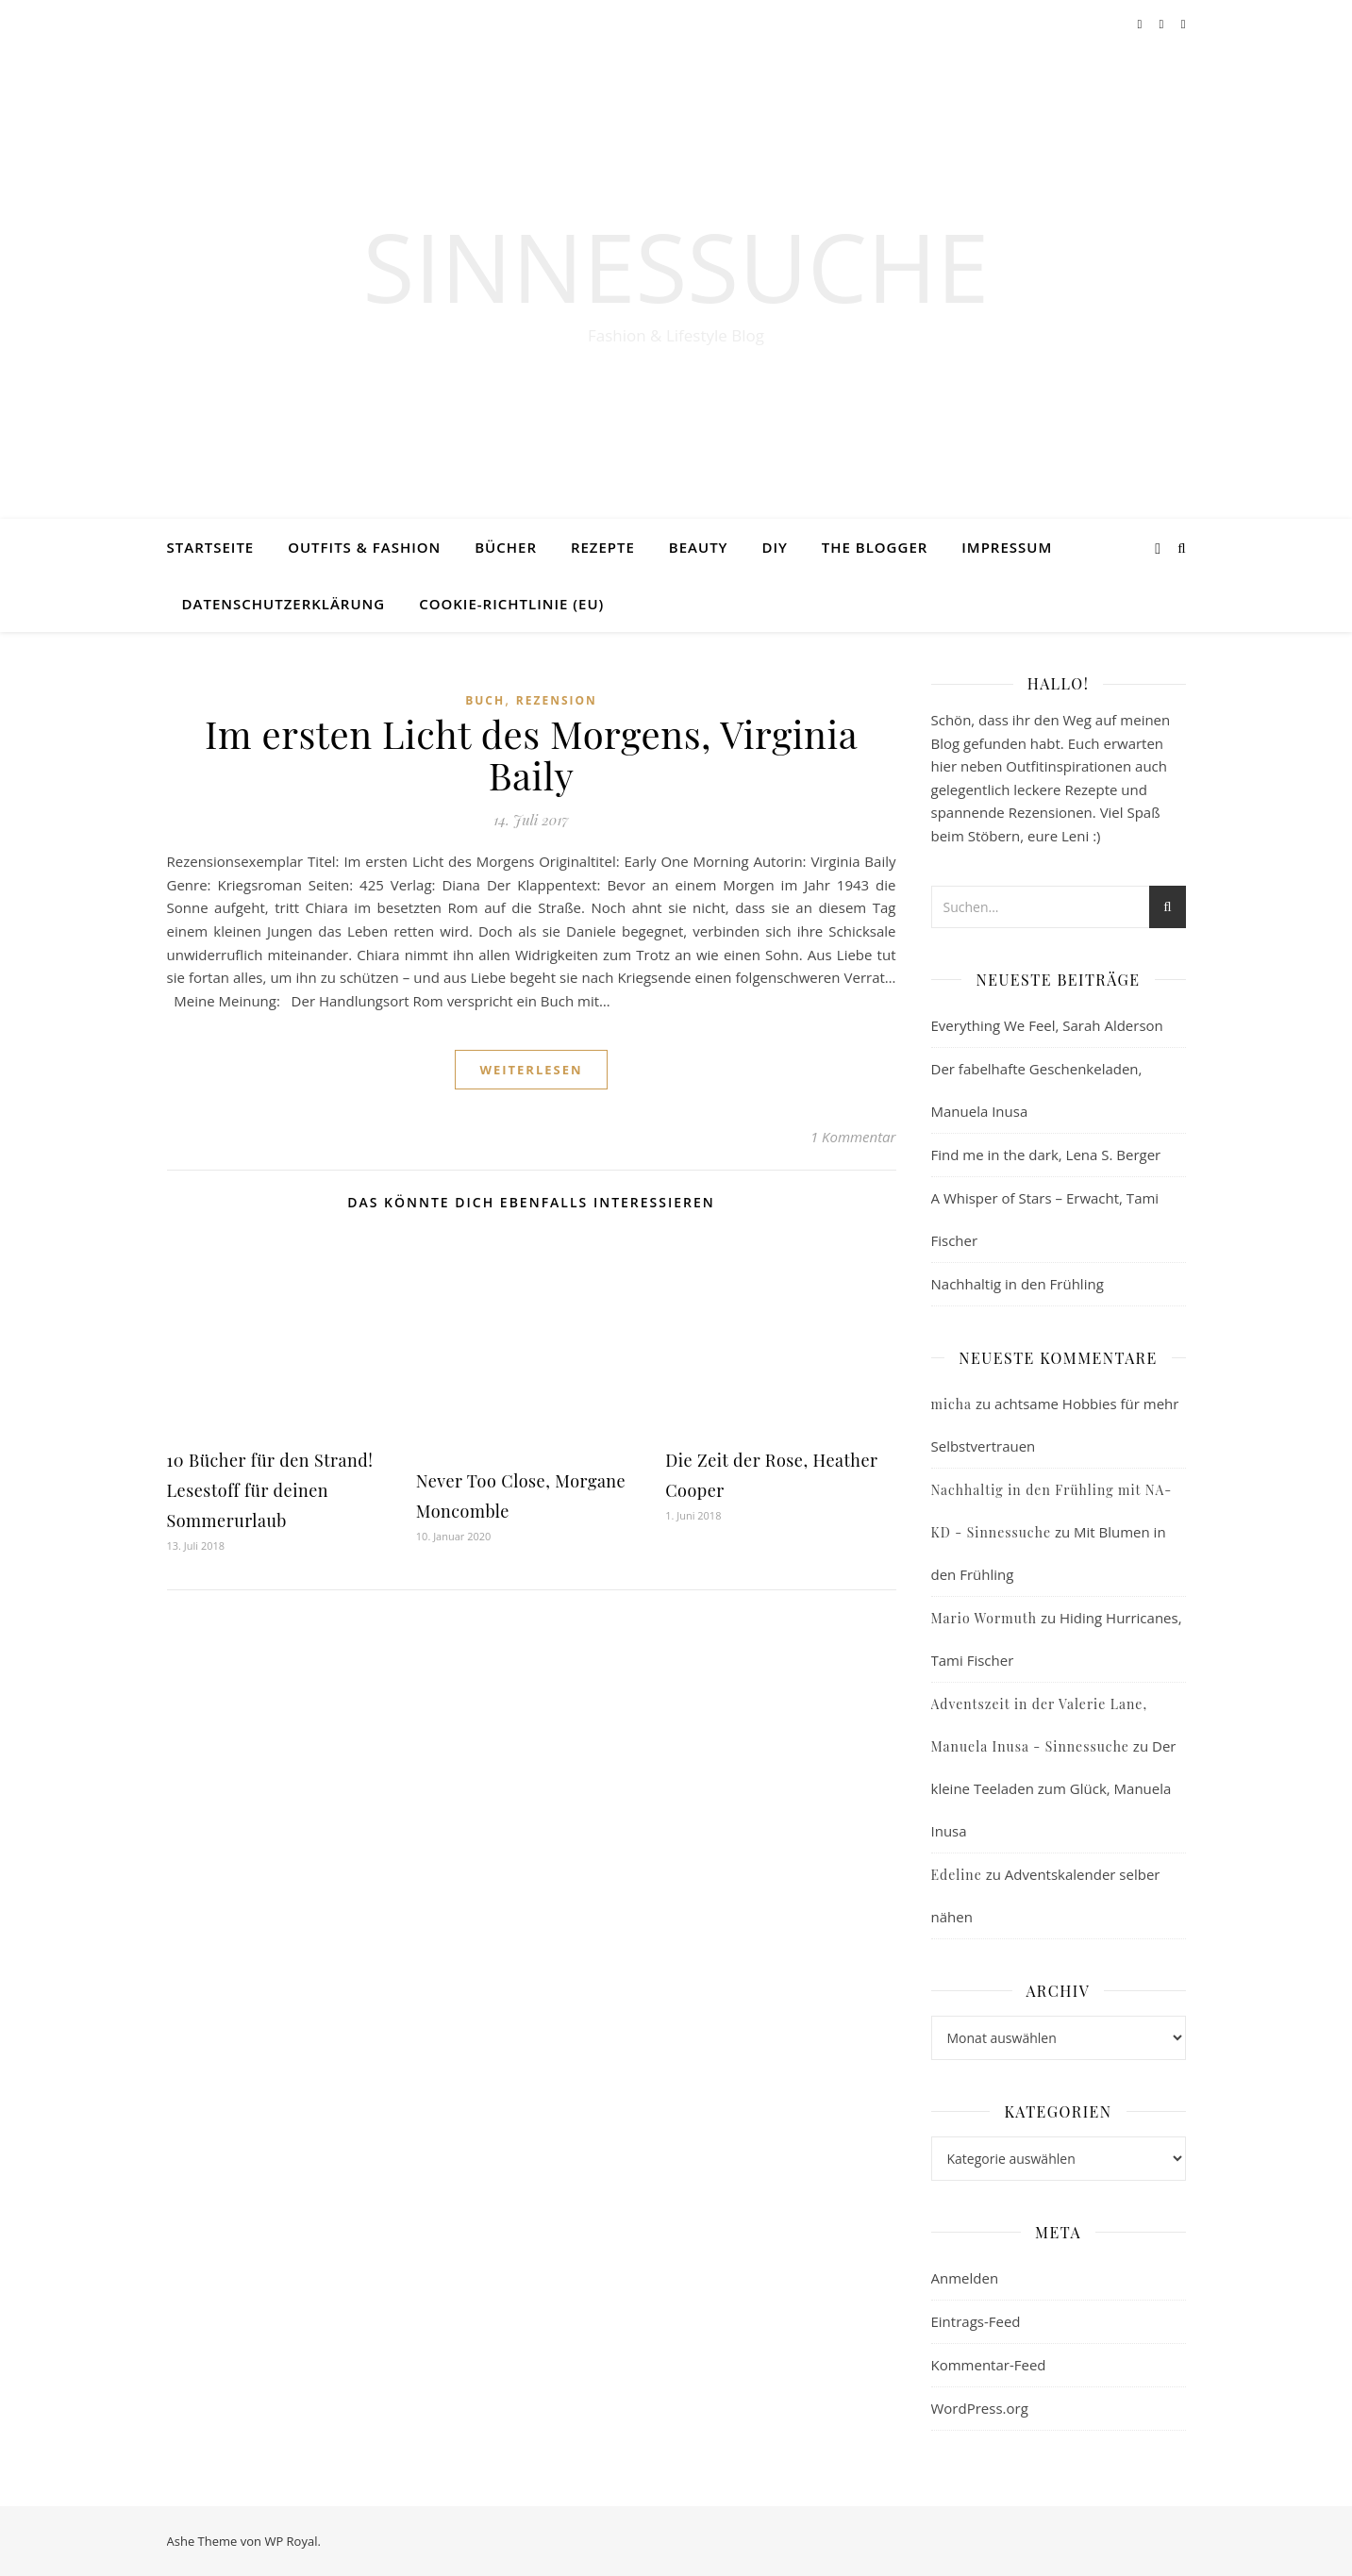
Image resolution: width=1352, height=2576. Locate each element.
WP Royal (290, 2541)
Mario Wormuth (984, 1618)
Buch (485, 700)
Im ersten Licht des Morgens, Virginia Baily (531, 754)
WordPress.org (979, 2408)
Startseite (211, 547)
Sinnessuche (676, 266)
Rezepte (603, 547)
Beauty (698, 547)
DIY (774, 547)
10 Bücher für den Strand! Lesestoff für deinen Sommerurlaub (270, 1490)
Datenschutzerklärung (284, 603)
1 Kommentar (853, 1136)
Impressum (1006, 547)
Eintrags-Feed (976, 2321)
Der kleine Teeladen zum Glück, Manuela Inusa (1054, 1788)
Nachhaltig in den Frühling (1017, 1283)
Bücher (506, 547)
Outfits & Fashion (364, 547)
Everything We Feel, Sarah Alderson (1047, 1025)
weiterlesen (530, 1069)
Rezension (556, 700)
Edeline (956, 1875)
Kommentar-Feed (988, 2364)
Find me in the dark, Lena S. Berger (1046, 1154)
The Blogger (875, 547)
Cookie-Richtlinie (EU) (511, 603)
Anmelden (965, 2278)
